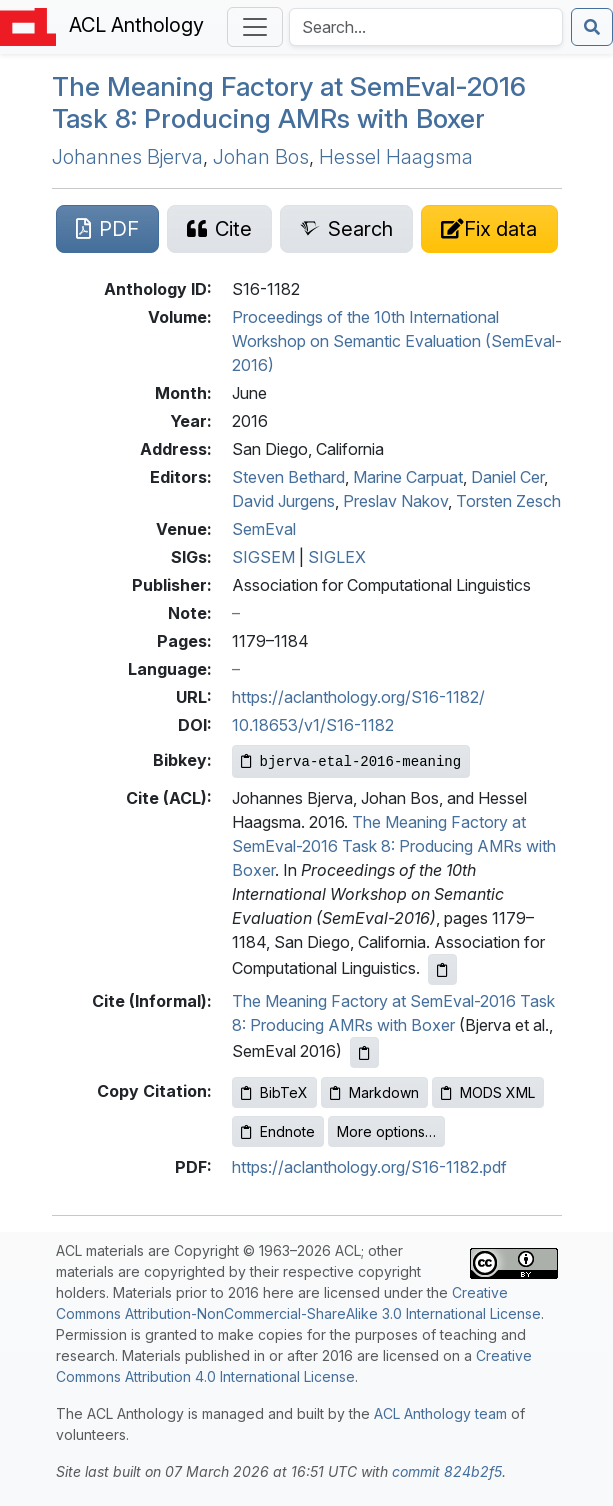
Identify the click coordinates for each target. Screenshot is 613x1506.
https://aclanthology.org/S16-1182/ (358, 697)
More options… (386, 1131)
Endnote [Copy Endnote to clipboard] (278, 1131)
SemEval (264, 529)
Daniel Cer (507, 477)
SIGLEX (337, 557)
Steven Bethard (288, 477)
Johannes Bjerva (127, 157)
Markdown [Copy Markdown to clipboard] (374, 1092)
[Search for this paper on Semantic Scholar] (346, 229)
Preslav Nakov (395, 501)
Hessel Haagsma (396, 157)
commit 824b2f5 (447, 1471)
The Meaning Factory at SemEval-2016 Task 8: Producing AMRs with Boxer (394, 846)
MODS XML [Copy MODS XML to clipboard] (488, 1092)
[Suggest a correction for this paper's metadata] (489, 229)
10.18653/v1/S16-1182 (313, 725)
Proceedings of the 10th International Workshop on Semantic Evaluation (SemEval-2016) (397, 341)
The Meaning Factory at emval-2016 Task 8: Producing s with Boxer (289, 102)
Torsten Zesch (508, 501)
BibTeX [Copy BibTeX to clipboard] (274, 1092)
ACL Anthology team (440, 1413)
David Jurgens (283, 501)
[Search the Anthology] (426, 27)
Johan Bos (261, 157)
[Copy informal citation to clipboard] (364, 1052)
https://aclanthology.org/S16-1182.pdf (369, 1167)
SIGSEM (263, 557)
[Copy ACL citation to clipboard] (442, 969)
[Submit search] (592, 27)
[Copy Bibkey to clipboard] (351, 761)
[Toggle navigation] (255, 27)
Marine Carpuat (408, 477)
